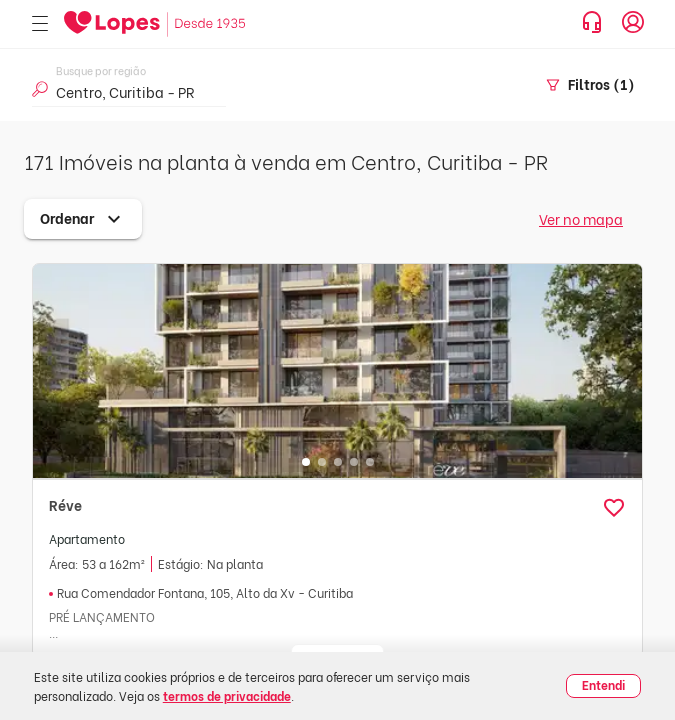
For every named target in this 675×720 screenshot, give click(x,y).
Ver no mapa (581, 218)
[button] (614, 508)
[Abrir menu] (40, 24)
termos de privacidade (227, 695)
